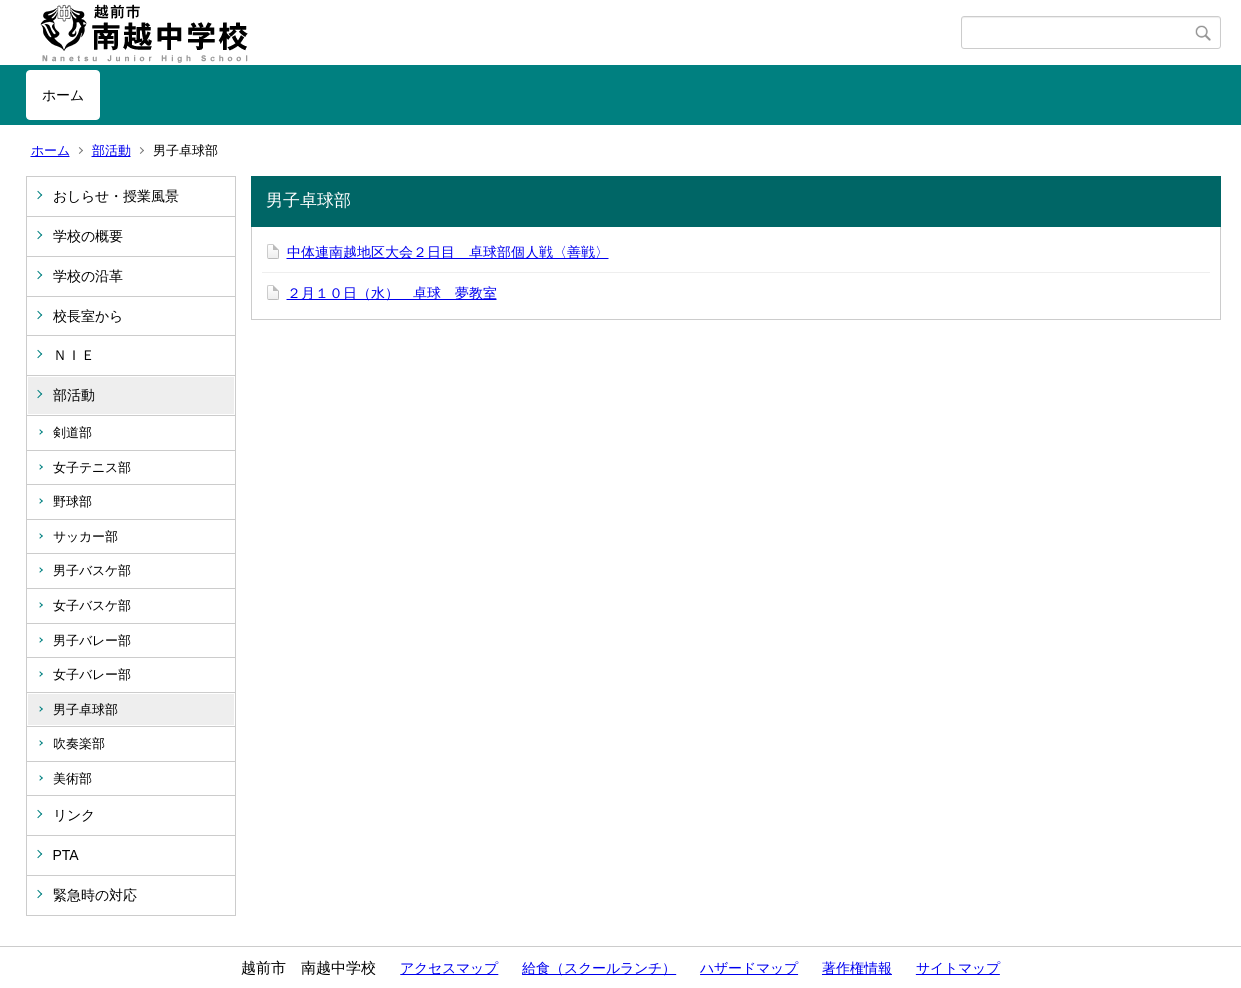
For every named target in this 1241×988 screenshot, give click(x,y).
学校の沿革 (88, 276)
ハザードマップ (749, 968)
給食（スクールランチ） (599, 968)
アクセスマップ (449, 968)
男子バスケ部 (92, 570)
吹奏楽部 (79, 743)
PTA (66, 855)
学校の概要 (88, 236)
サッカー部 (85, 536)
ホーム (63, 95)
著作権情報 (857, 968)
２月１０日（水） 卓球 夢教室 (392, 293)
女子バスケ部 (92, 605)
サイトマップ (958, 968)
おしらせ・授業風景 (116, 196)
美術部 (72, 778)
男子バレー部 (92, 640)
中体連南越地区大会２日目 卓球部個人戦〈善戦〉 (448, 252)
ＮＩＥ (74, 355)
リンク (74, 815)
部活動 (111, 150)
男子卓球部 (85, 709)
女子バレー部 (92, 674)
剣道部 (72, 432)
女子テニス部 (92, 467)
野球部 (72, 501)
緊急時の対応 (95, 895)
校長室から (88, 316)
